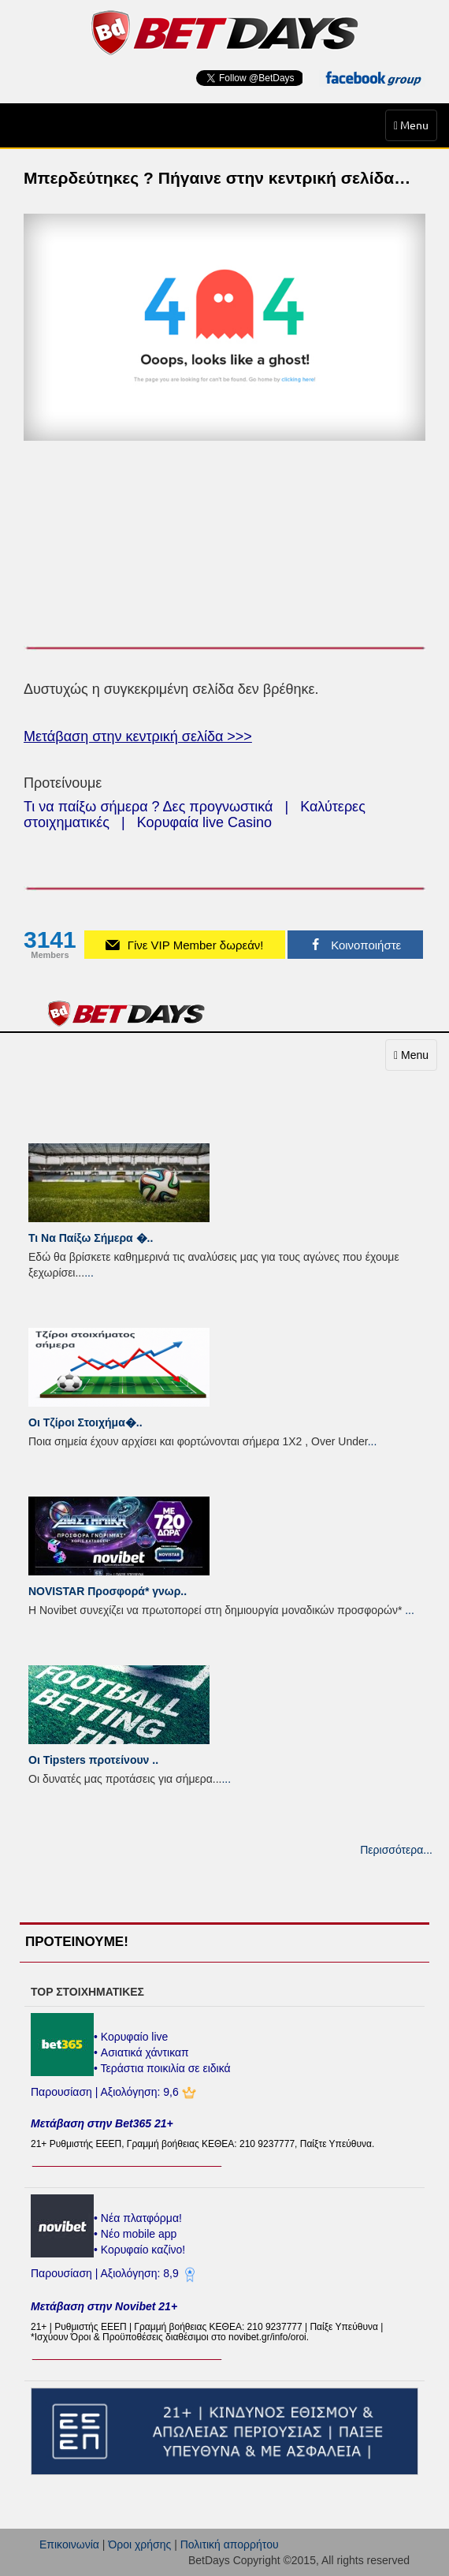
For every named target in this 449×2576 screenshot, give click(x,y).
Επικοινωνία (69, 2544)
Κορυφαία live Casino (204, 822)
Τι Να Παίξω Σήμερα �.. (90, 1238)
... (89, 1272)
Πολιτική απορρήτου (229, 2544)
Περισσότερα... (396, 1849)
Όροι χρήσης (139, 2544)
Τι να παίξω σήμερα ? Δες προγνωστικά (148, 807)
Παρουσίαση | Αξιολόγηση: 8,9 (106, 2273)
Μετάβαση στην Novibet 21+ (104, 2306)
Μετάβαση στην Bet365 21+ (102, 2123)
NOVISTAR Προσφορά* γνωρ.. (107, 1591)
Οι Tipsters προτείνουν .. (93, 1760)
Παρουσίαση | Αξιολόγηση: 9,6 (106, 2092)
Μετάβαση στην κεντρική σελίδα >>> (138, 736)
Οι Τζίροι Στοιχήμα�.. (85, 1422)
